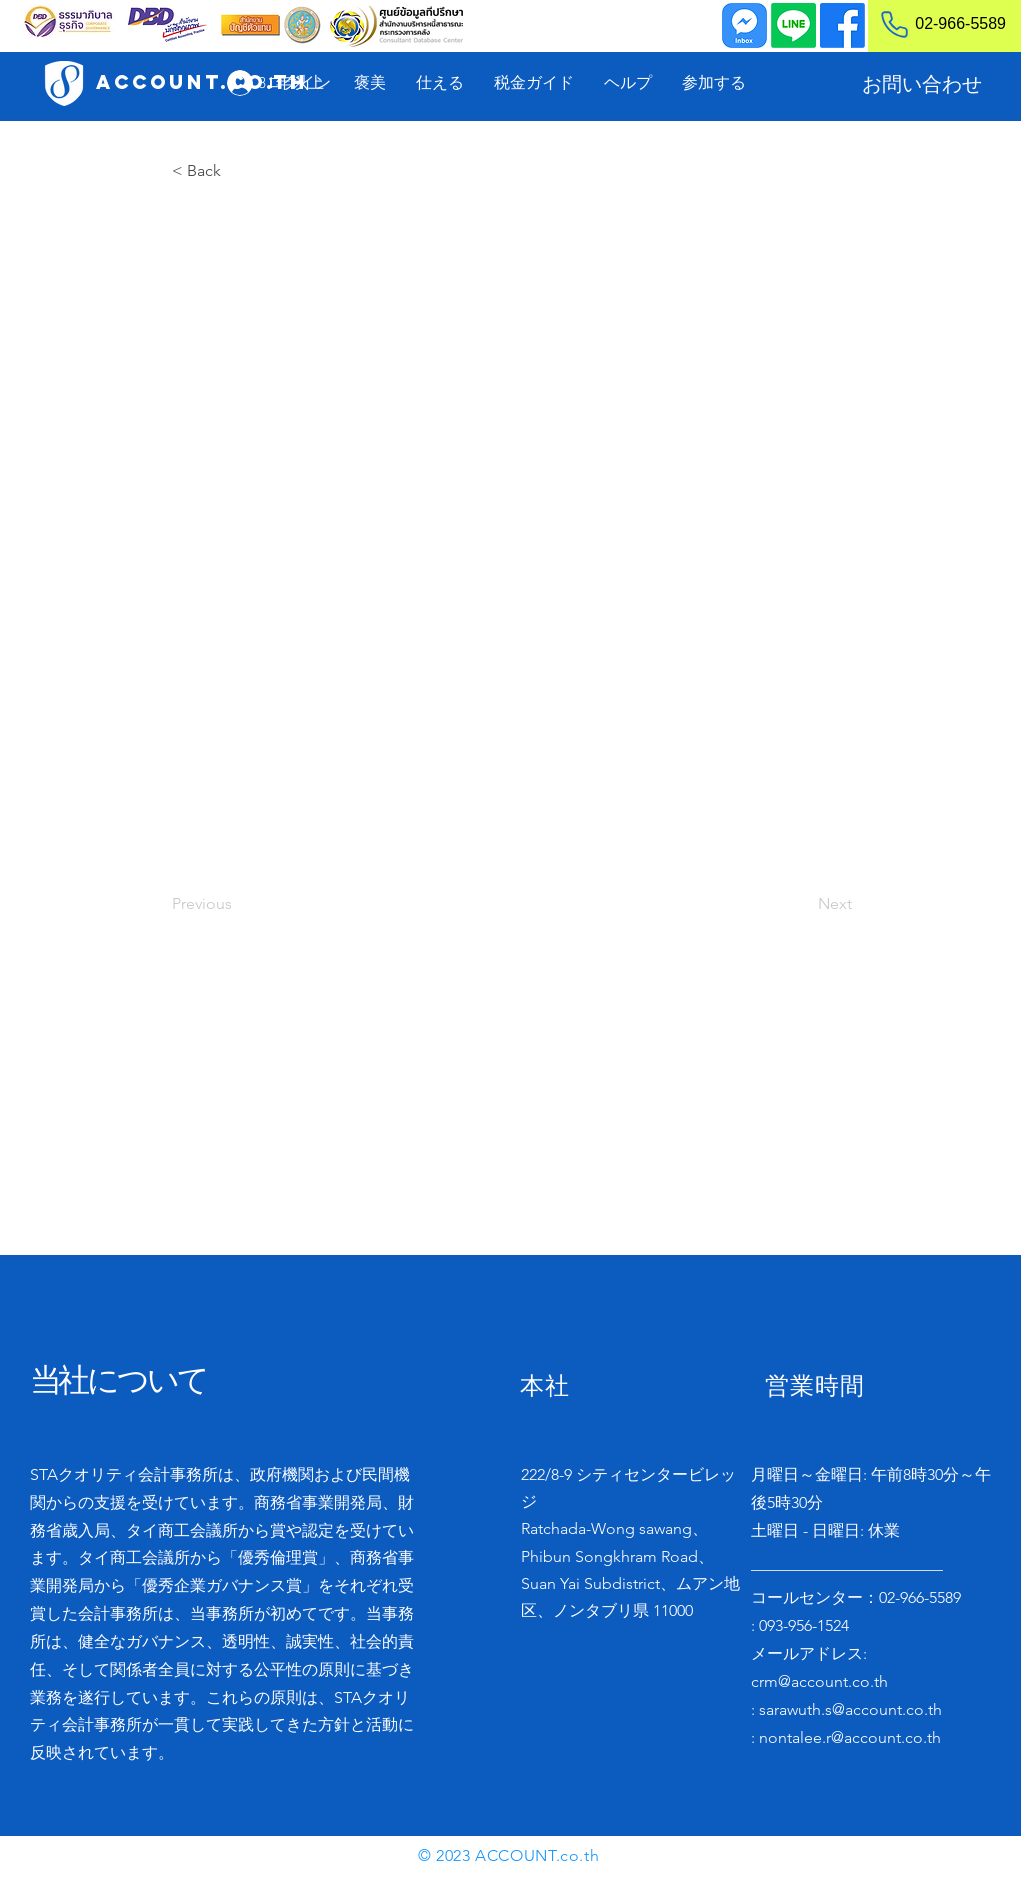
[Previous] (238, 904)
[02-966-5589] (934, 24)
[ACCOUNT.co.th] (202, 82)
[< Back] (238, 171)
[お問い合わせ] (922, 84)
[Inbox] (744, 25)
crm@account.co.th (819, 1681)
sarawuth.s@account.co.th (850, 1709)
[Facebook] (842, 25)
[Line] (793, 25)
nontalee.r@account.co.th (850, 1737)
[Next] (802, 904)
